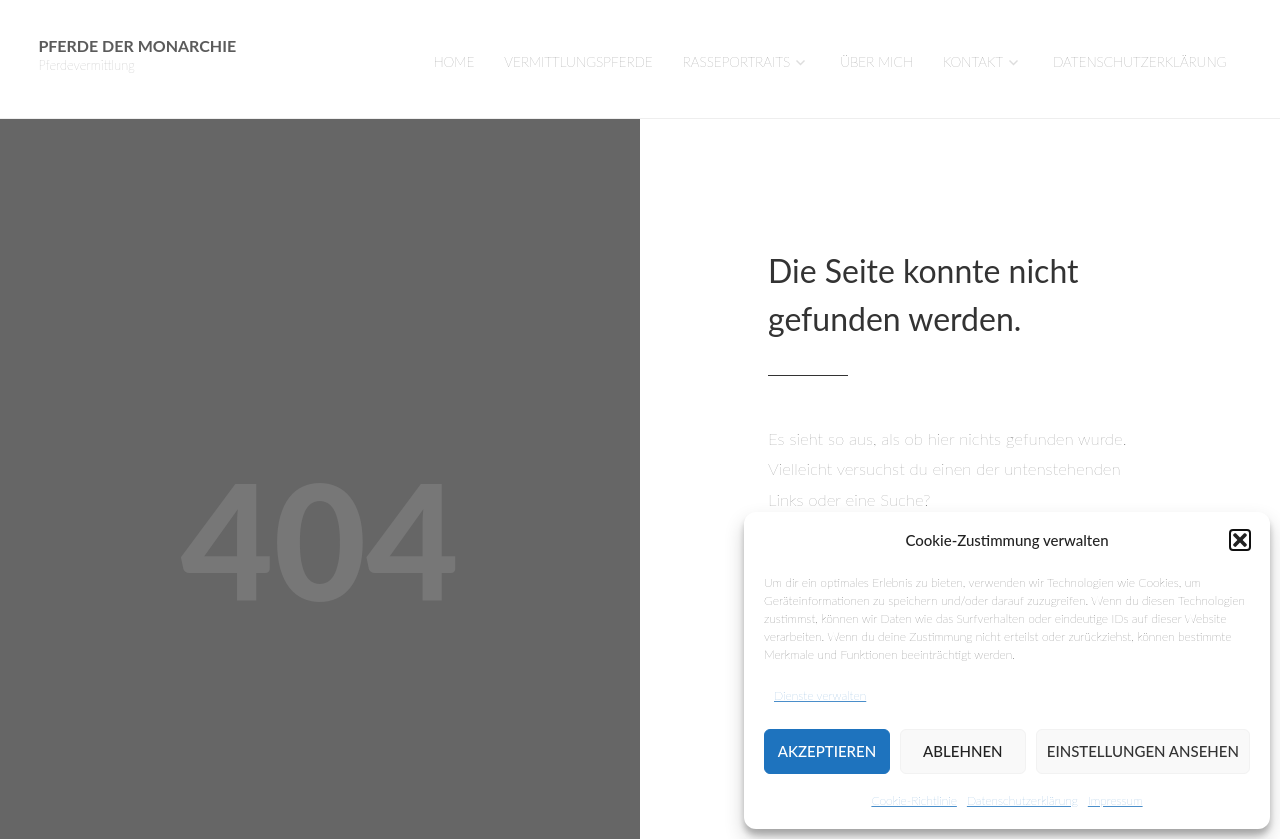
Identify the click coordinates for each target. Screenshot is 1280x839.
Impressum (1115, 800)
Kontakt (973, 62)
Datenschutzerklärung (1022, 800)
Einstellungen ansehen (1143, 751)
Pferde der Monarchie (137, 45)
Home (453, 62)
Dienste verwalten (820, 695)
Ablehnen (962, 751)
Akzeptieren (827, 751)
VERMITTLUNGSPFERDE (578, 62)
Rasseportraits (736, 62)
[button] (1240, 540)
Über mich (876, 62)
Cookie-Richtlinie (913, 800)
